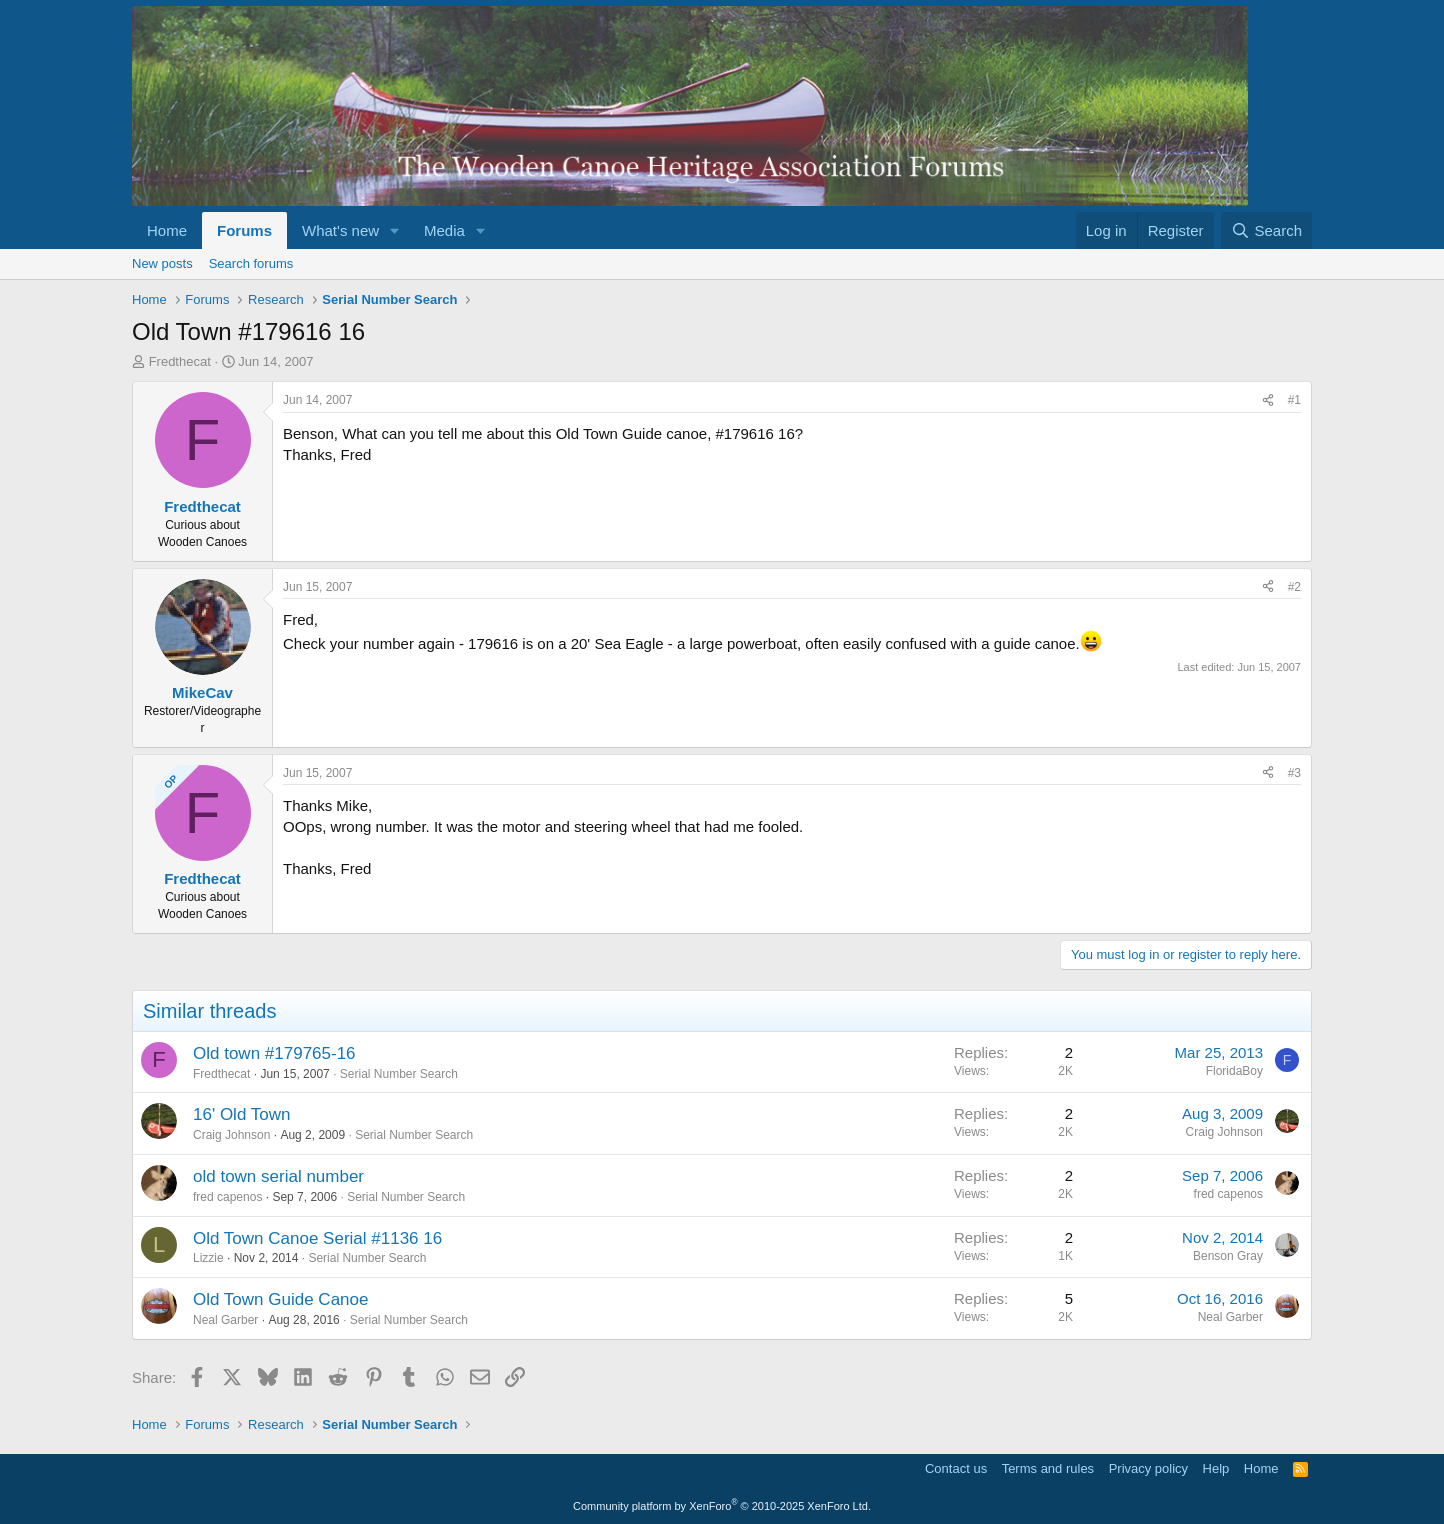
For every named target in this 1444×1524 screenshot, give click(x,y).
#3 (1294, 773)
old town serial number (278, 1176)
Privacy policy (1148, 1468)
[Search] (1266, 230)
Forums (244, 230)
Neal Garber (225, 1320)
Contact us (956, 1468)
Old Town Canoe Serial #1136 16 (317, 1238)
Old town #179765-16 (274, 1053)
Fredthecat (180, 361)
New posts (162, 263)
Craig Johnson (231, 1135)
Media (444, 230)
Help (1216, 1468)
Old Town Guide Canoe (280, 1299)
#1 (1294, 400)
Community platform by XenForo (722, 1506)
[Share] (1268, 400)
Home (167, 230)
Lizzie (208, 1258)
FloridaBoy (1234, 1071)
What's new (340, 230)
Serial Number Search (399, 1074)
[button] (395, 230)
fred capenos (227, 1197)
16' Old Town (241, 1114)
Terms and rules (1048, 1468)
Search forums (251, 263)
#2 (1294, 587)
